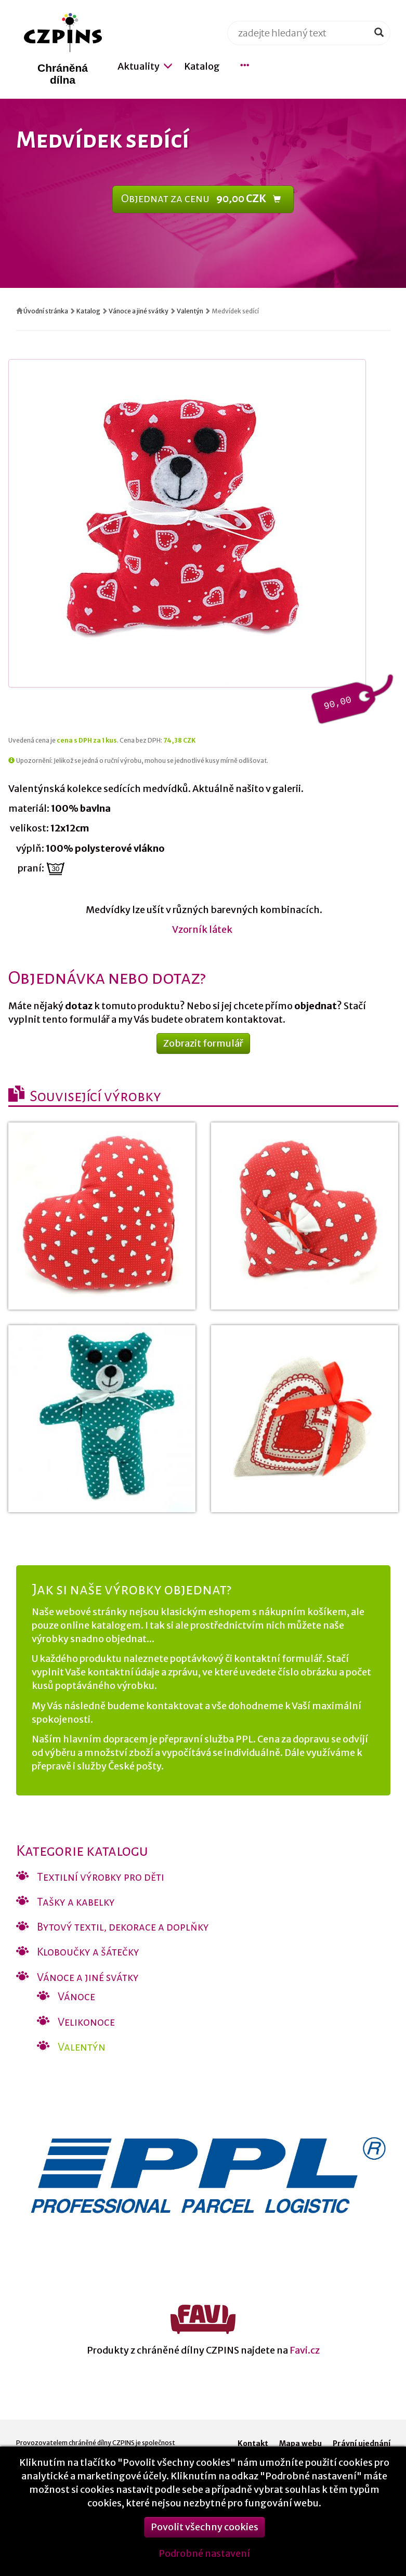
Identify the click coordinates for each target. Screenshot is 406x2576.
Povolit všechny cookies (204, 2536)
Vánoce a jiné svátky (138, 311)
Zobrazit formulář (203, 1043)
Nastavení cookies (356, 2454)
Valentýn (190, 311)
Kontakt (253, 2443)
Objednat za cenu (201, 199)
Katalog (88, 311)
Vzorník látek (203, 929)
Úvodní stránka (45, 311)
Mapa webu (300, 2443)
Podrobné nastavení (204, 2562)
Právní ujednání (361, 2443)
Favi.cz (305, 2350)
